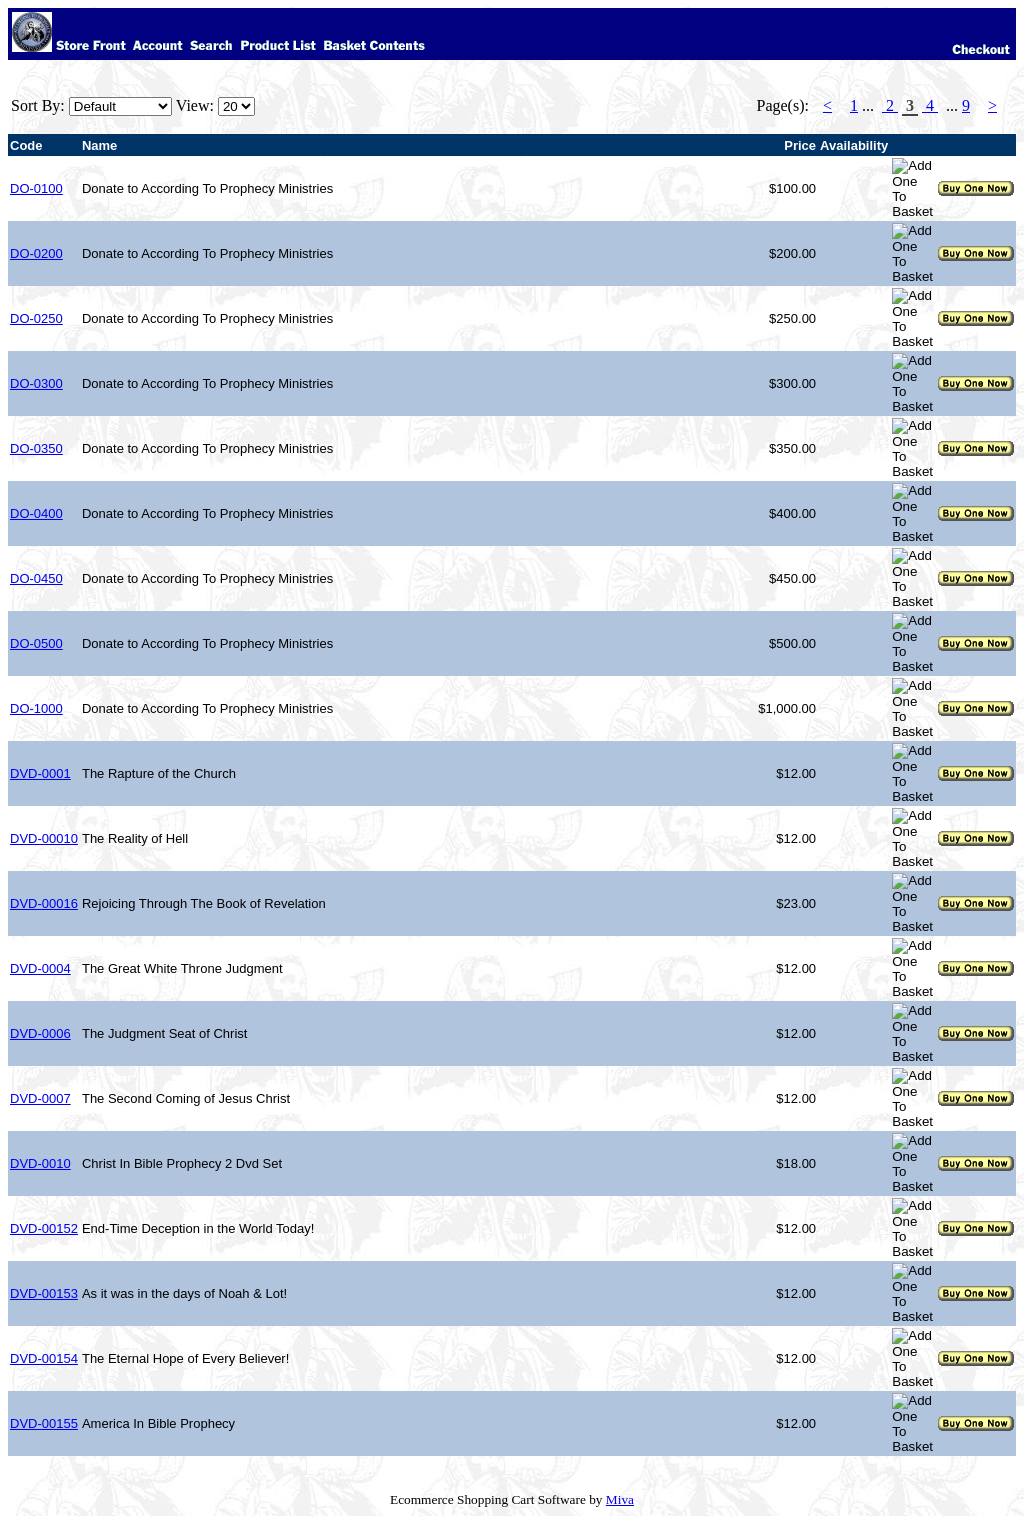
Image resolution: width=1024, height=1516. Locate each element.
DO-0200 (36, 253)
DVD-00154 (44, 1358)
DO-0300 (36, 383)
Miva (620, 1499)
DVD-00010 (44, 838)
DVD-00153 (44, 1293)
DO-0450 (36, 578)
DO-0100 (36, 188)
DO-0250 (36, 318)
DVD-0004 (40, 968)
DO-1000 (36, 708)
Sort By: (38, 105)
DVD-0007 (40, 1098)
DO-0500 (36, 643)
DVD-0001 (40, 773)
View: (195, 105)
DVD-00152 (44, 1228)
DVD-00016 (44, 903)
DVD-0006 (40, 1033)
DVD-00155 (44, 1423)
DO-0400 (36, 513)
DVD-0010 (40, 1163)
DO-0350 (36, 448)
